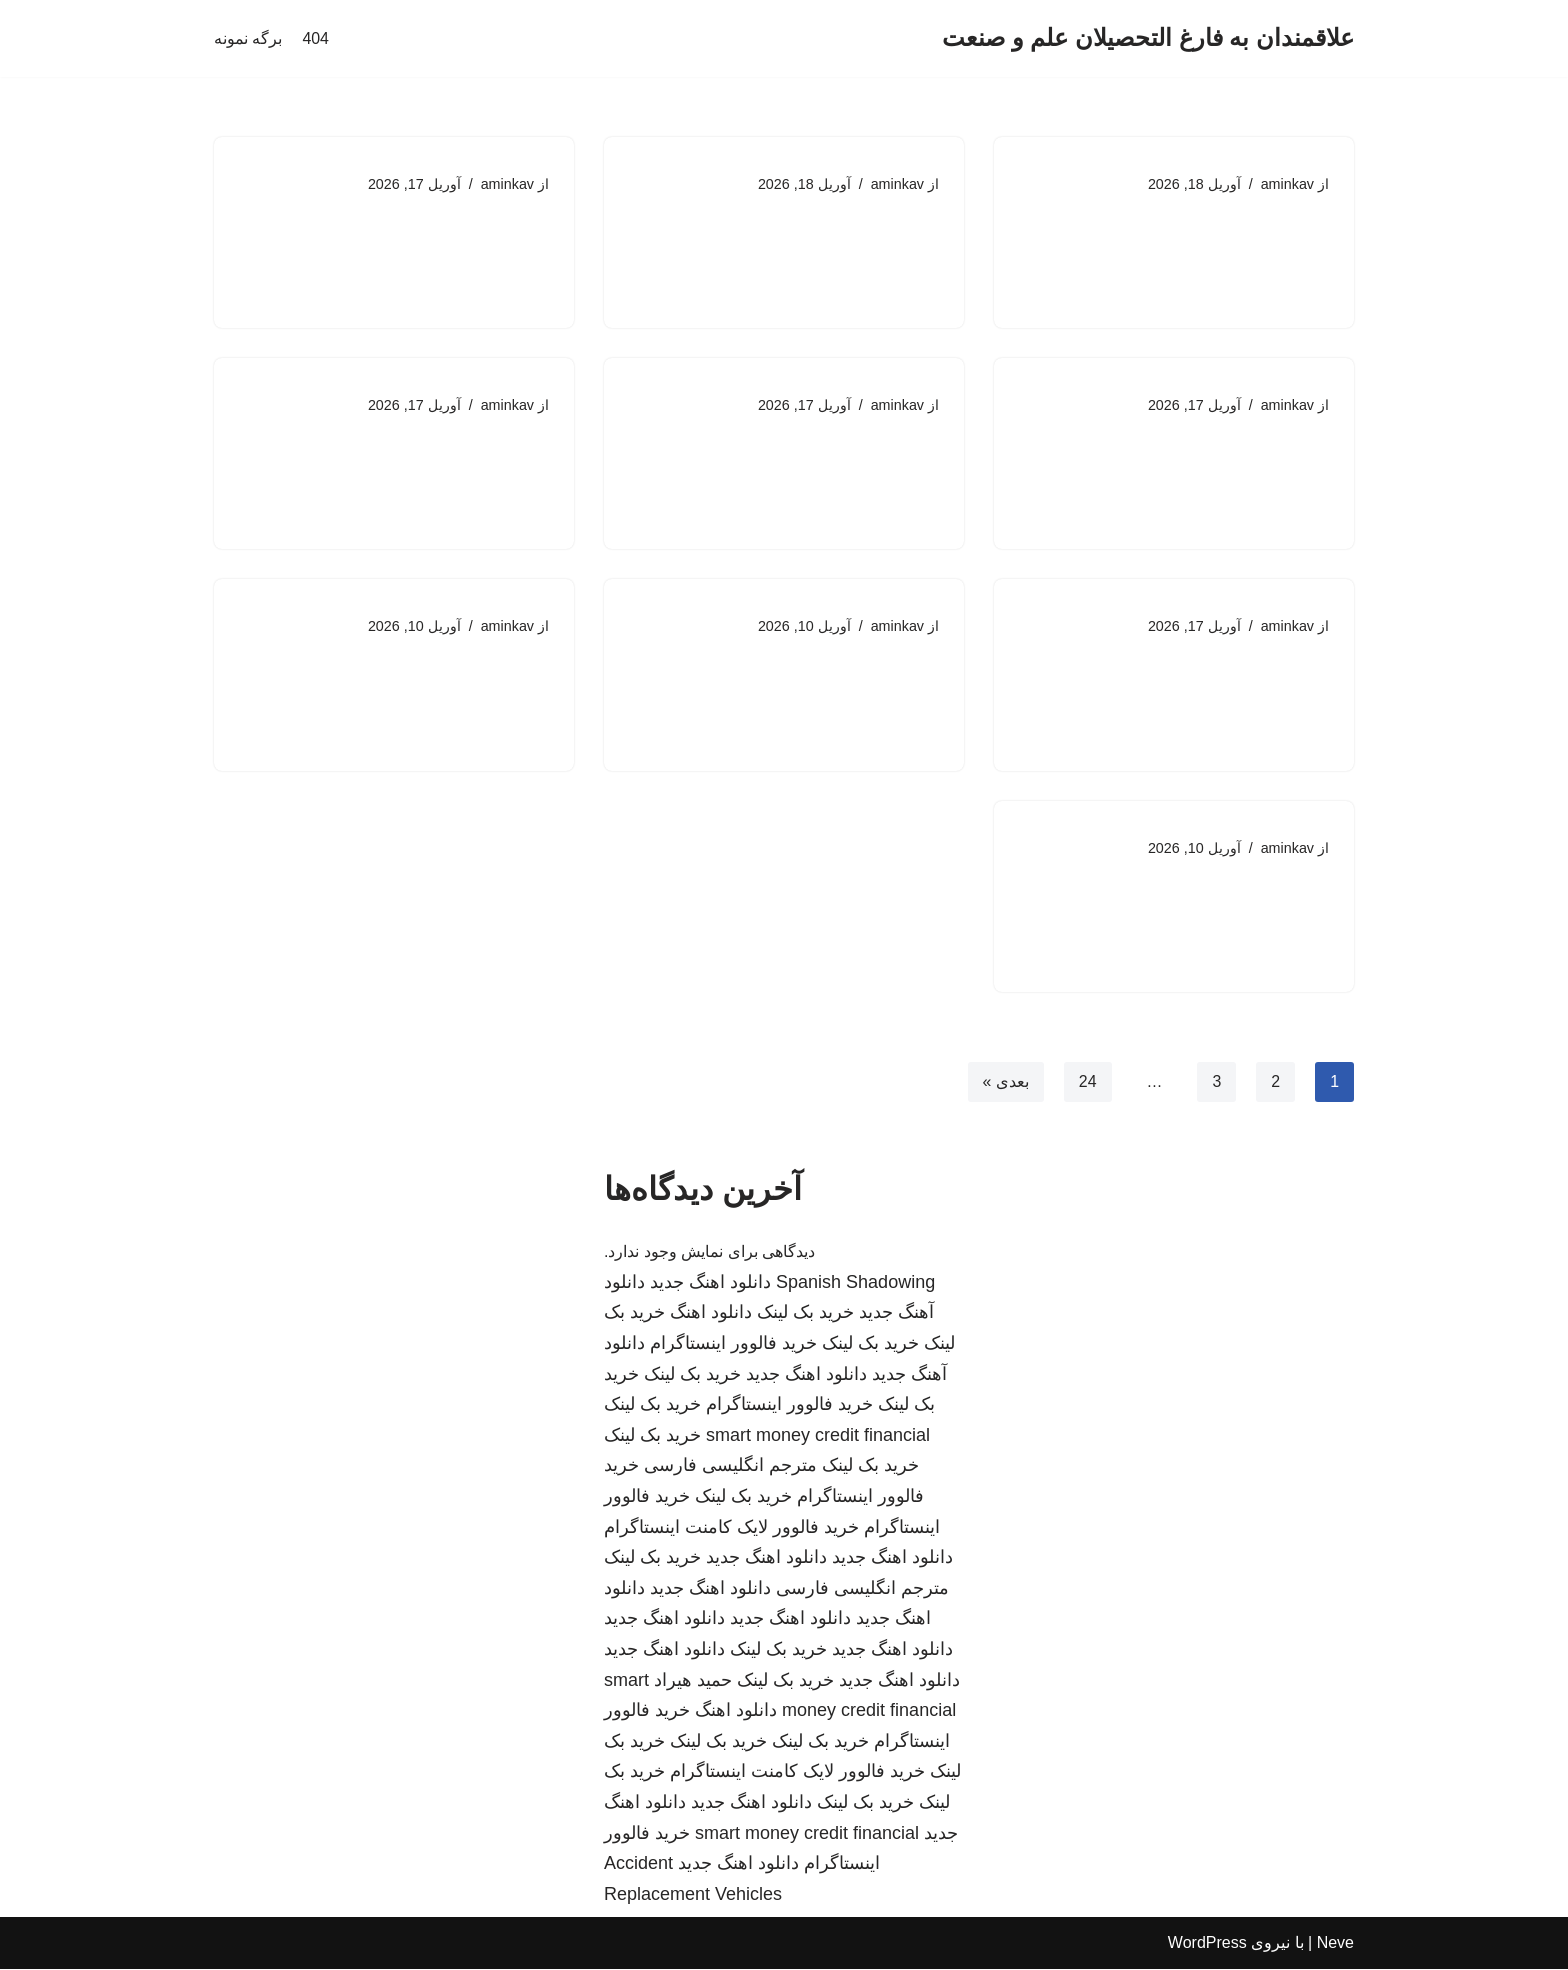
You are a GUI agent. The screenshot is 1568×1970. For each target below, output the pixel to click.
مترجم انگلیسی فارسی (730, 1467)
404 (315, 38)
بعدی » (1005, 1082)
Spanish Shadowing (855, 1284)
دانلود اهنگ (711, 1314)
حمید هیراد (693, 1681)
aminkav (1287, 184)
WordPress (1207, 1944)
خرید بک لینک (805, 1314)
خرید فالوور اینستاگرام (733, 1345)
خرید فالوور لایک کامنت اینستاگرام (731, 1528)
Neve (1335, 1944)
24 (1087, 1082)
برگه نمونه (248, 38)
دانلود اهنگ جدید (710, 1284)
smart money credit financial (818, 1437)
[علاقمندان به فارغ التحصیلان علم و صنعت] (1148, 38)
